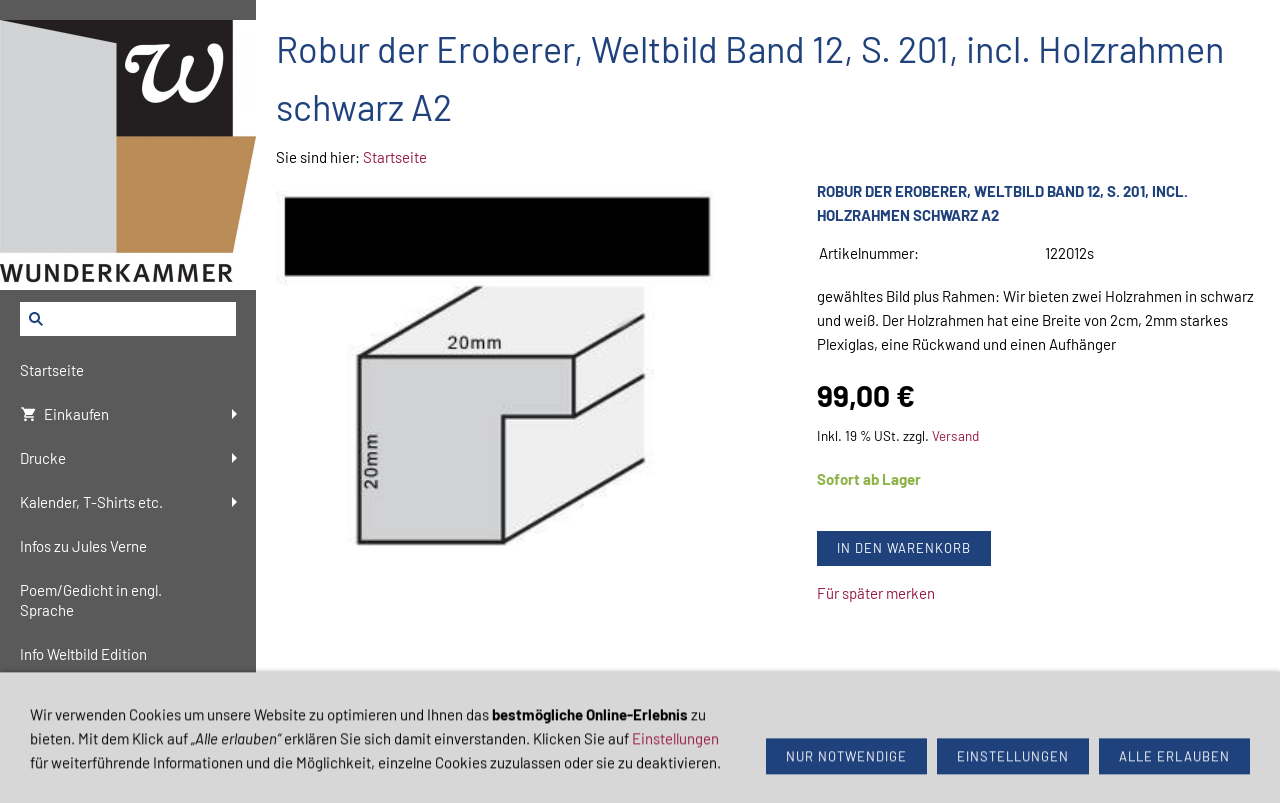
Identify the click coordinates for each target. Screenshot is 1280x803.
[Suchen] (128, 319)
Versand (955, 435)
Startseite (395, 157)
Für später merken (876, 593)
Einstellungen (675, 752)
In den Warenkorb (904, 548)
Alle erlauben (1174, 770)
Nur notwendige (846, 770)
